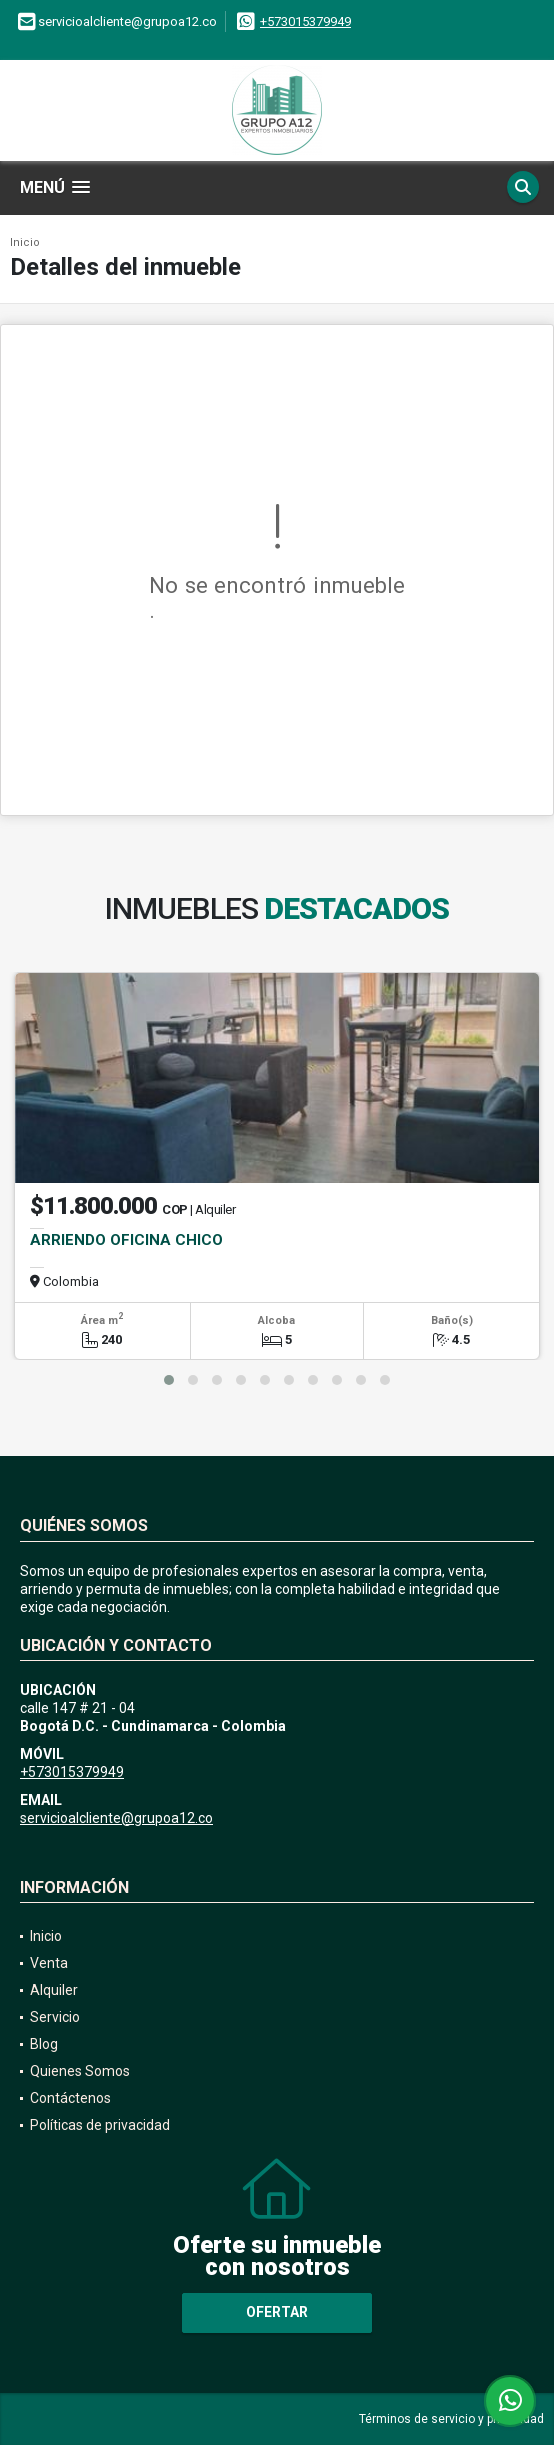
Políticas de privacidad (100, 2125)
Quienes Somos (80, 2071)
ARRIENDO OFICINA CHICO (126, 1240)
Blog (44, 2044)
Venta (49, 1963)
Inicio (25, 242)
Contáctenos (70, 2098)
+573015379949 (305, 21)
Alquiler (54, 1990)
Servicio (55, 2017)
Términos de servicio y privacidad (451, 2419)
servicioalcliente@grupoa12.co (116, 1818)
